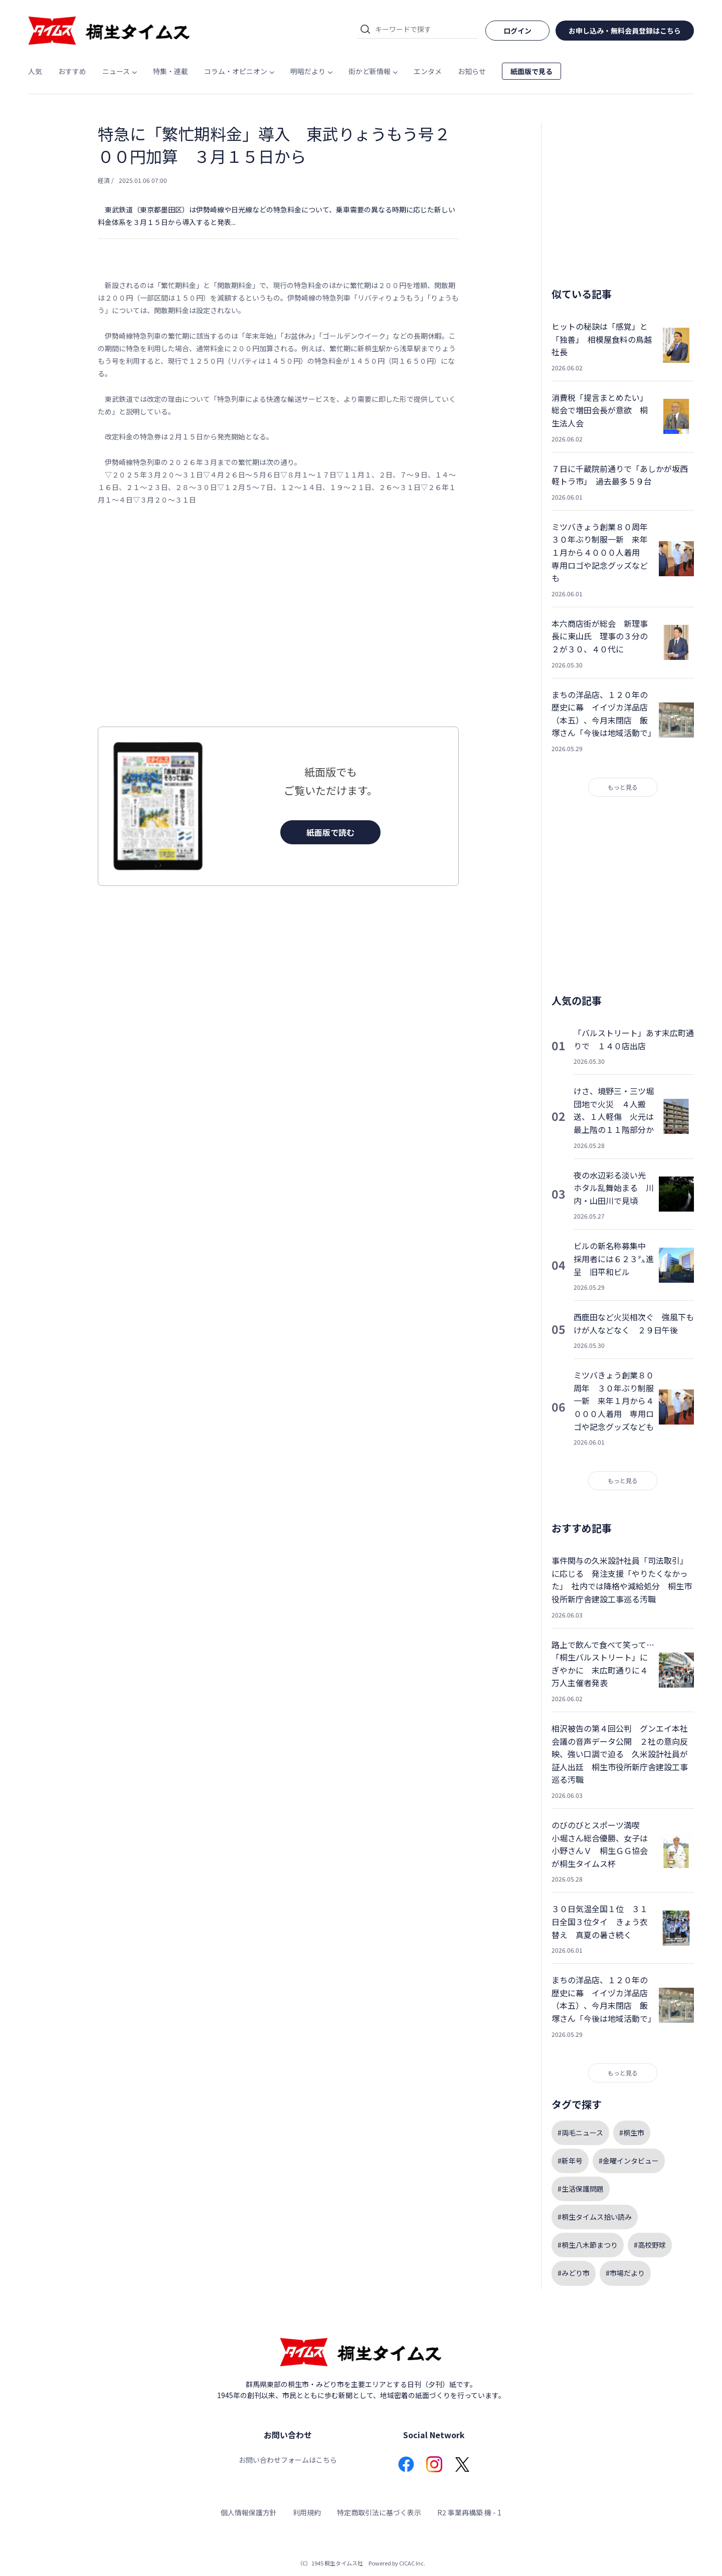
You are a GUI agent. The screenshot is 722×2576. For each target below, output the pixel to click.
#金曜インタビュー (629, 2161)
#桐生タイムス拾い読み (595, 2217)
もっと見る (623, 787)
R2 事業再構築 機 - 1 (469, 2512)
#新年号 (570, 2161)
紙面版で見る (531, 71)
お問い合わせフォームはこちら (288, 2460)
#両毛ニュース (580, 2133)
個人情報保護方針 (249, 2512)
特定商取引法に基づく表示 (379, 2512)
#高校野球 (650, 2245)
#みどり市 (574, 2273)
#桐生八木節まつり (588, 2245)
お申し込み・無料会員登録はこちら (625, 31)
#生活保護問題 (581, 2189)
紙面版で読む (330, 832)
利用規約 (307, 2512)
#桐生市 (631, 2133)
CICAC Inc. (412, 2563)
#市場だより (625, 2273)
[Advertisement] (278, 616)
